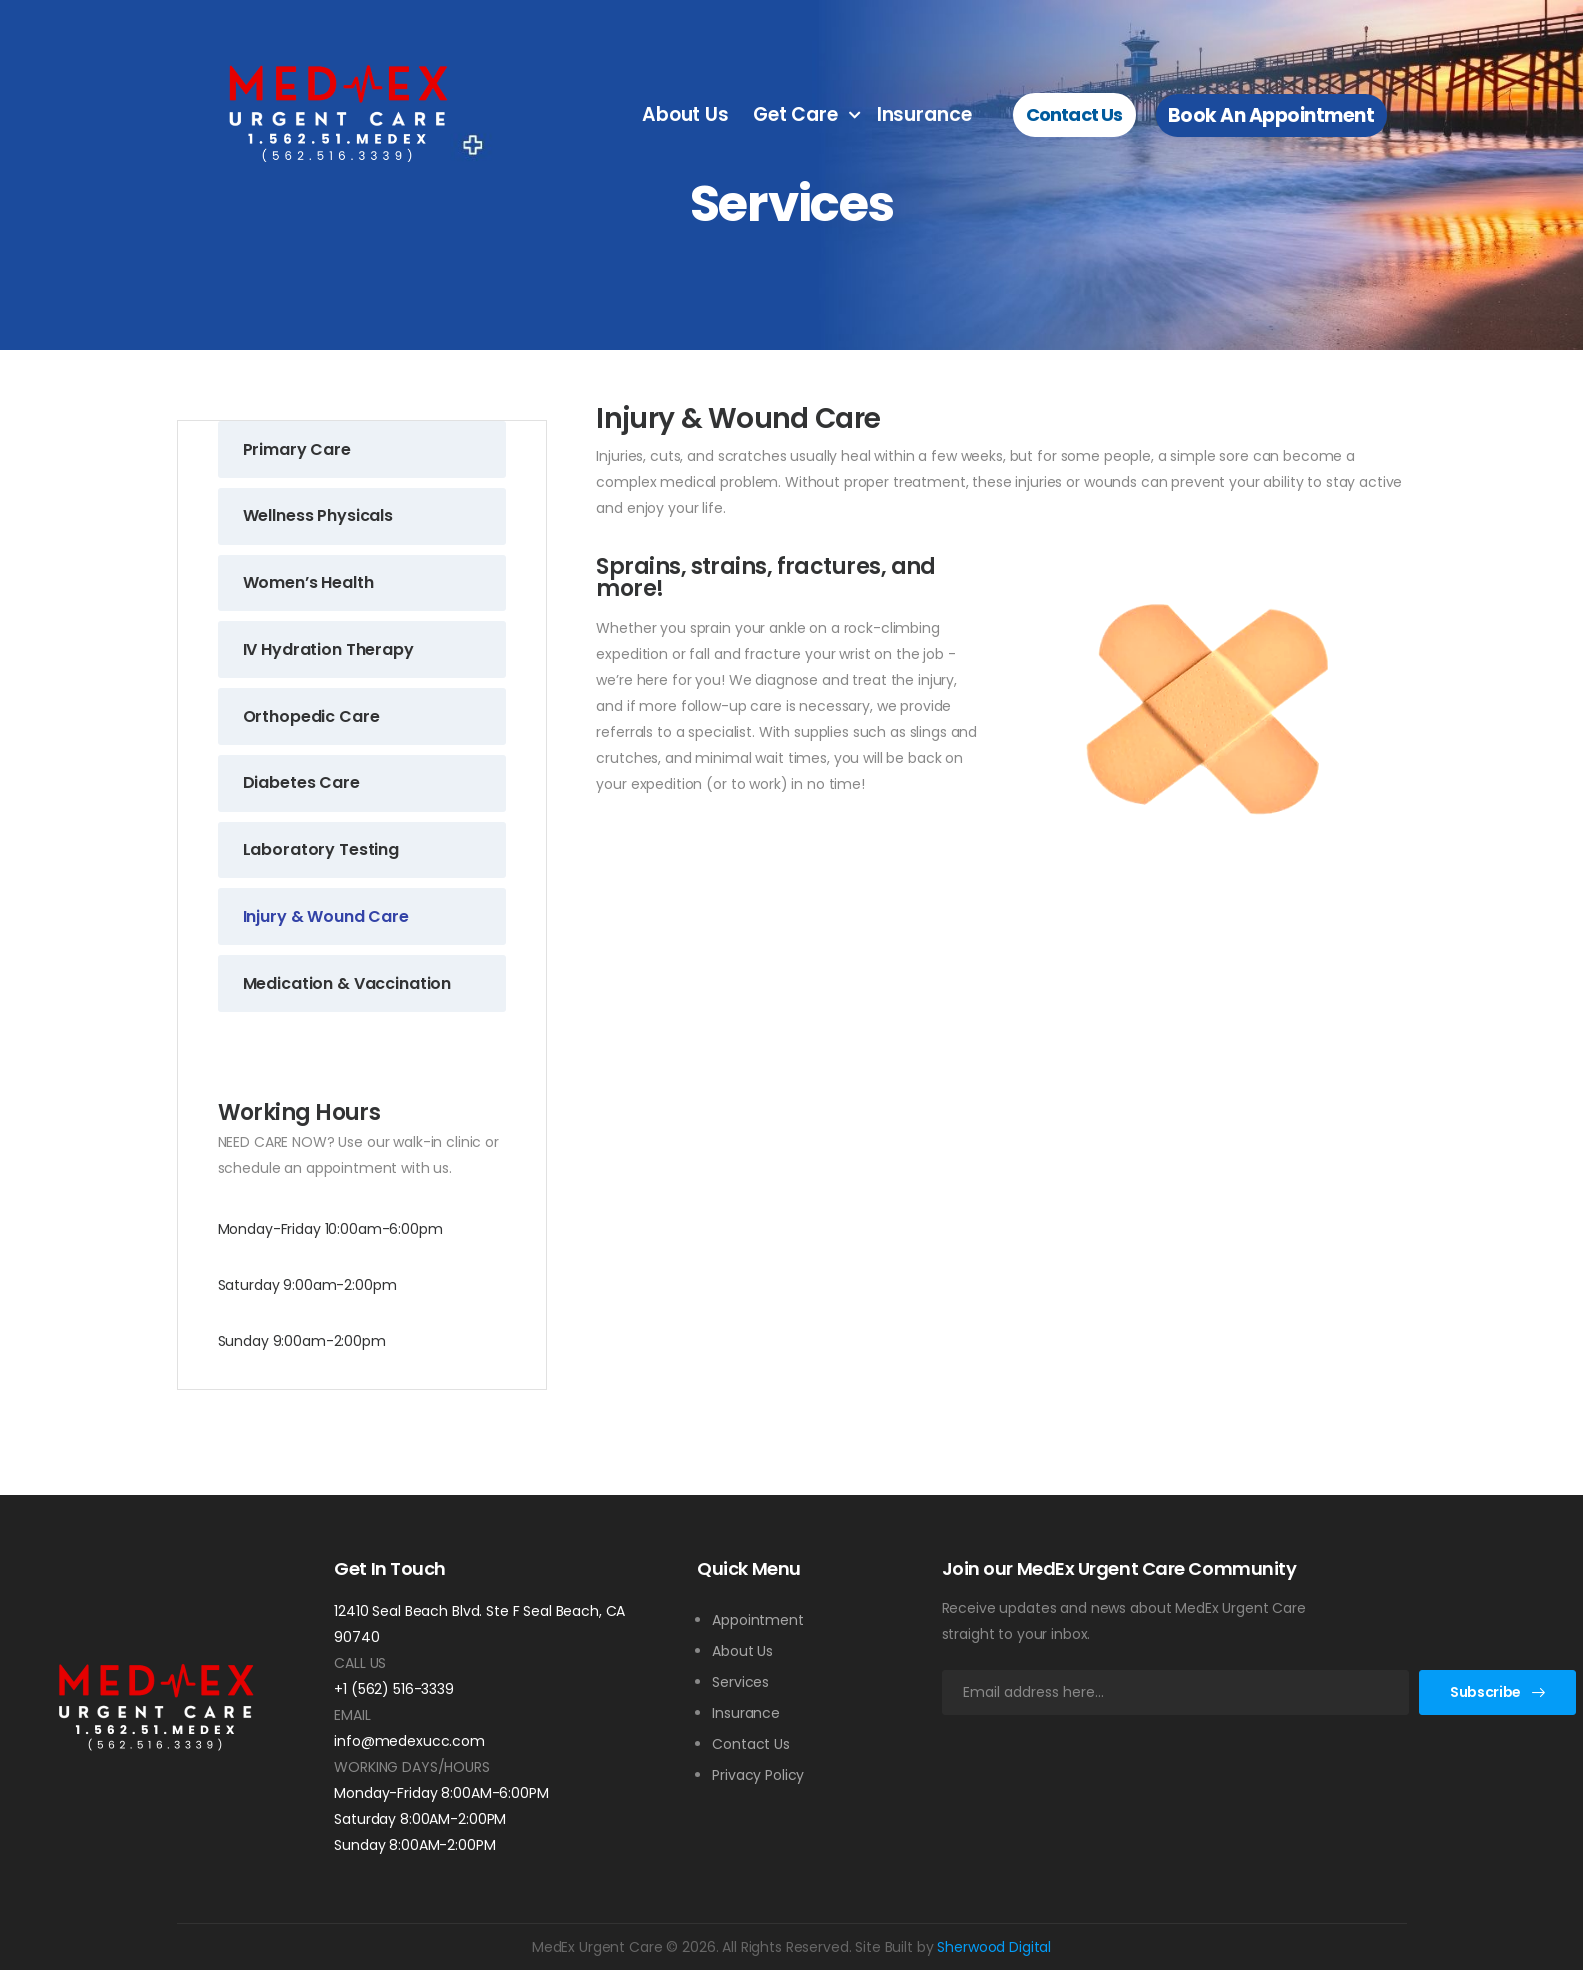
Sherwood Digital (994, 1947)
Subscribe (1485, 1692)
